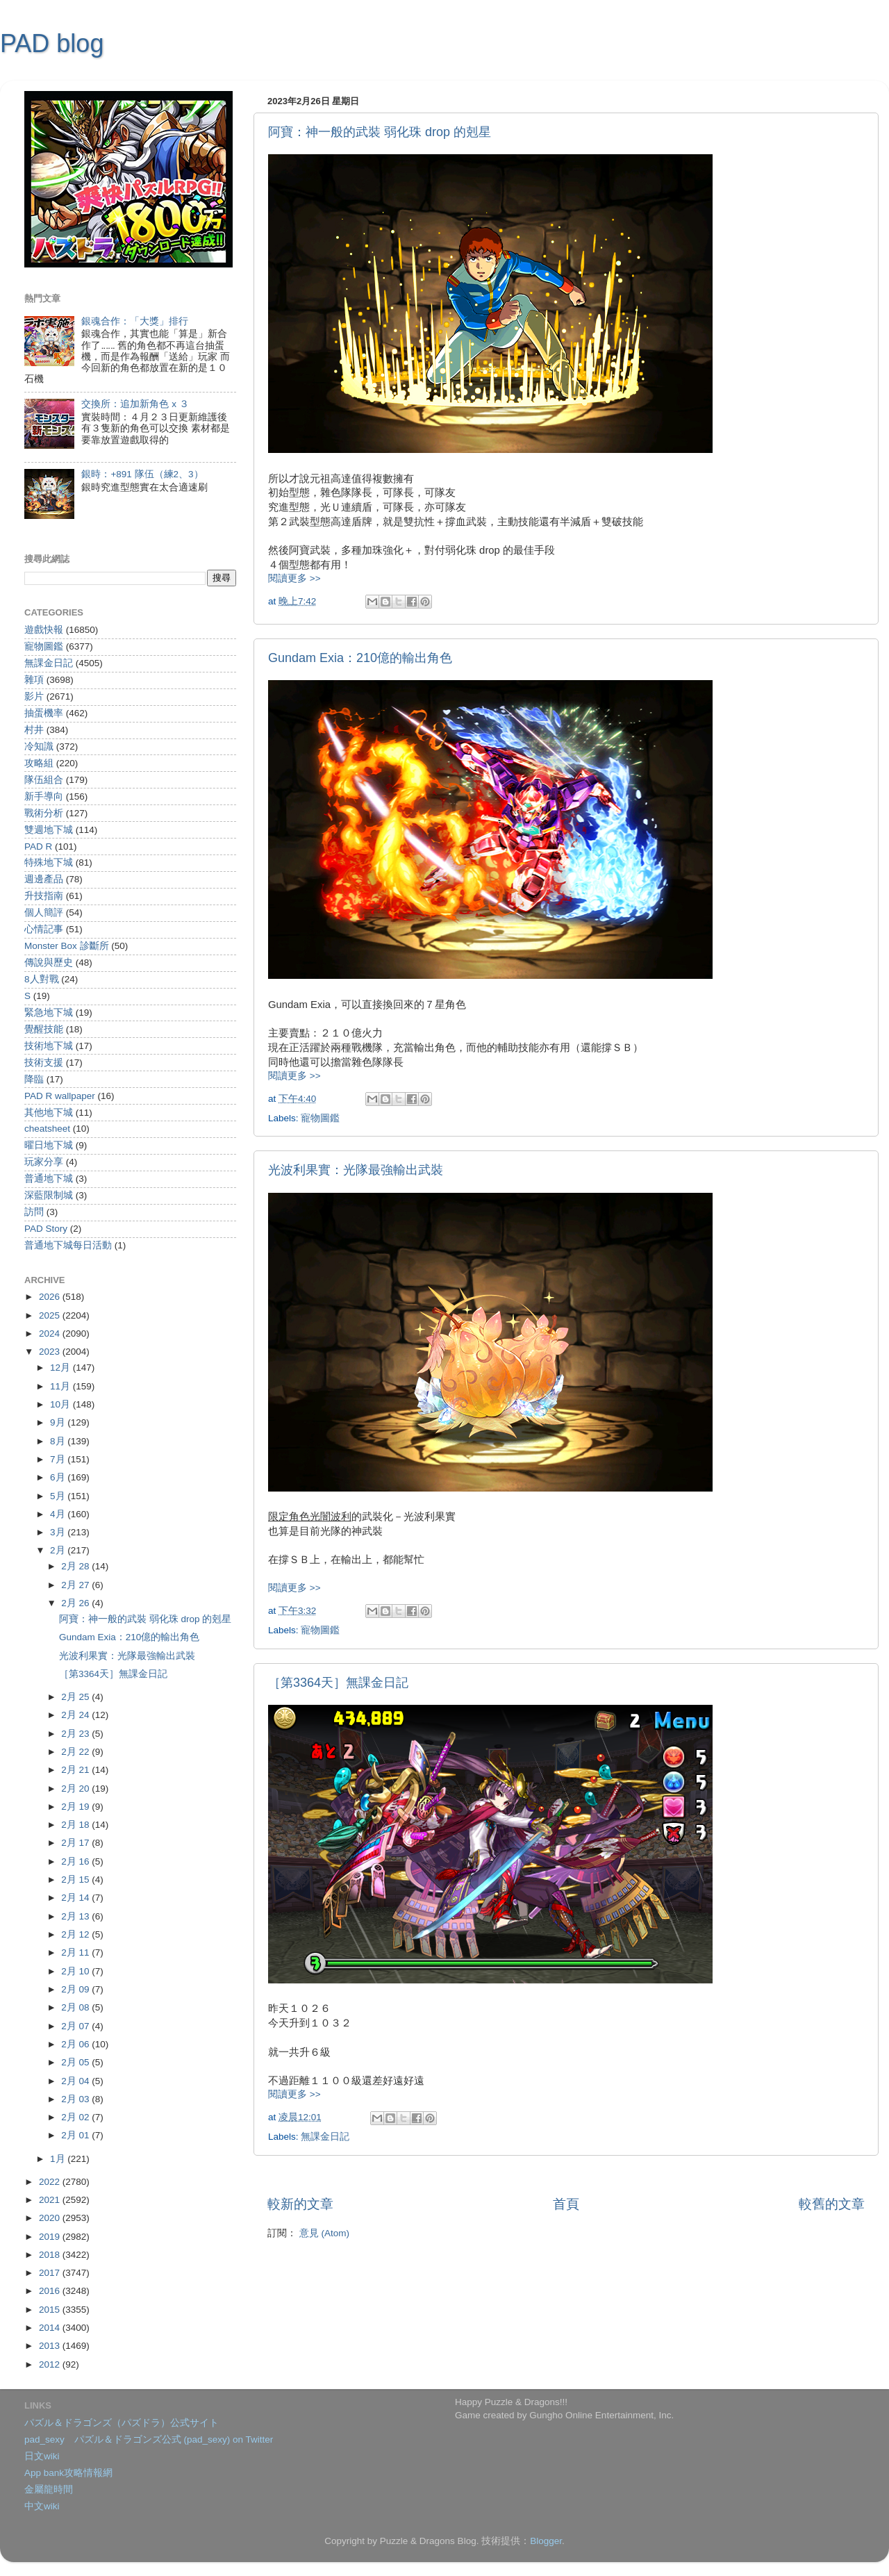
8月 (58, 1441)
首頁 (566, 2204)
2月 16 (76, 1861)
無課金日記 (325, 2136)
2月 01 (76, 2135)
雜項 (34, 680)
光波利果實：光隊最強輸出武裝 (355, 1170)
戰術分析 (43, 813)
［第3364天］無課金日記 (338, 1683)
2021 (51, 2200)
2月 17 (76, 1843)
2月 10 (76, 1971)
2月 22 (76, 1752)
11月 (61, 1386)
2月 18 (76, 1824)
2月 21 (76, 1770)
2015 (51, 2309)
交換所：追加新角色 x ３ (134, 404)
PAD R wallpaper (59, 1096)
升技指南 (43, 896)
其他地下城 (48, 1112)
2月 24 (76, 1715)
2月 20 (76, 1788)
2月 (58, 1550)
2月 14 (76, 1897)
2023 (51, 1351)
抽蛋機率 (43, 713)
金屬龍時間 (48, 2489)
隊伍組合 (43, 780)
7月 (58, 1459)
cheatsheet (47, 1128)
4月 (58, 1514)
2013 (51, 2345)
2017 (51, 2273)
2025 (51, 1315)
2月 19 (76, 1806)
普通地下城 (48, 1178)
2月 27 (76, 1585)
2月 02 (76, 2117)
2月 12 (76, 1934)
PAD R (38, 846)
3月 (58, 1532)
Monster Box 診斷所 (66, 946)
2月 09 (76, 1989)
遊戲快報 (43, 630)
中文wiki (42, 2506)
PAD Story (45, 1228)
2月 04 (76, 2081)
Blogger (546, 2541)
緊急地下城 (48, 1012)
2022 (51, 2182)
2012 (51, 2364)
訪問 (34, 1212)
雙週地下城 (48, 830)
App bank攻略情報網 (68, 2473)
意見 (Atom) (324, 2233)
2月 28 (76, 1566)
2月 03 (76, 2099)
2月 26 (76, 1603)
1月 (58, 2159)
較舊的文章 (832, 2204)
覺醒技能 (43, 1029)
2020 (51, 2218)
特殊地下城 (48, 862)
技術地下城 (48, 1046)
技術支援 (43, 1062)
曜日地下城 (48, 1145)
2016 (51, 2291)
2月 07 (76, 2026)
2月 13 (76, 1916)
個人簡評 (43, 912)
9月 (58, 1422)
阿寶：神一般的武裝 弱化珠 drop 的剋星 (379, 132)
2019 (51, 2236)
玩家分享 (43, 1162)
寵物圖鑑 (320, 1118)
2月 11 (76, 1952)
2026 (51, 1296)
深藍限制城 (48, 1195)
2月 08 (76, 2007)
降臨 (34, 1079)
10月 (61, 1404)
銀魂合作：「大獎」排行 (134, 321)
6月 (58, 1477)
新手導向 (43, 796)
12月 (61, 1367)
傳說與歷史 (48, 962)
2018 (51, 2254)
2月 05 (76, 2062)
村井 (34, 730)
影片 (34, 696)
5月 (58, 1496)
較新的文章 (300, 2204)
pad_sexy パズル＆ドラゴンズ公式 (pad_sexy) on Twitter (148, 2439)
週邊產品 (43, 879)
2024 (51, 1333)
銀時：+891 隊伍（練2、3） (142, 474)
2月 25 (76, 1697)
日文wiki (42, 2456)
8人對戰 (41, 979)
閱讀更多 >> (294, 578)
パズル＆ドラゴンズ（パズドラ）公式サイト (121, 2423)
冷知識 (38, 746)
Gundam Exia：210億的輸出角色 (360, 658)
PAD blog (51, 43)
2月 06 (76, 2044)
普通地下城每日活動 (68, 1245)
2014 (51, 2327)
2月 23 (76, 1733)
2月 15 (76, 1879)
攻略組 (38, 763)
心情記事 (43, 929)
